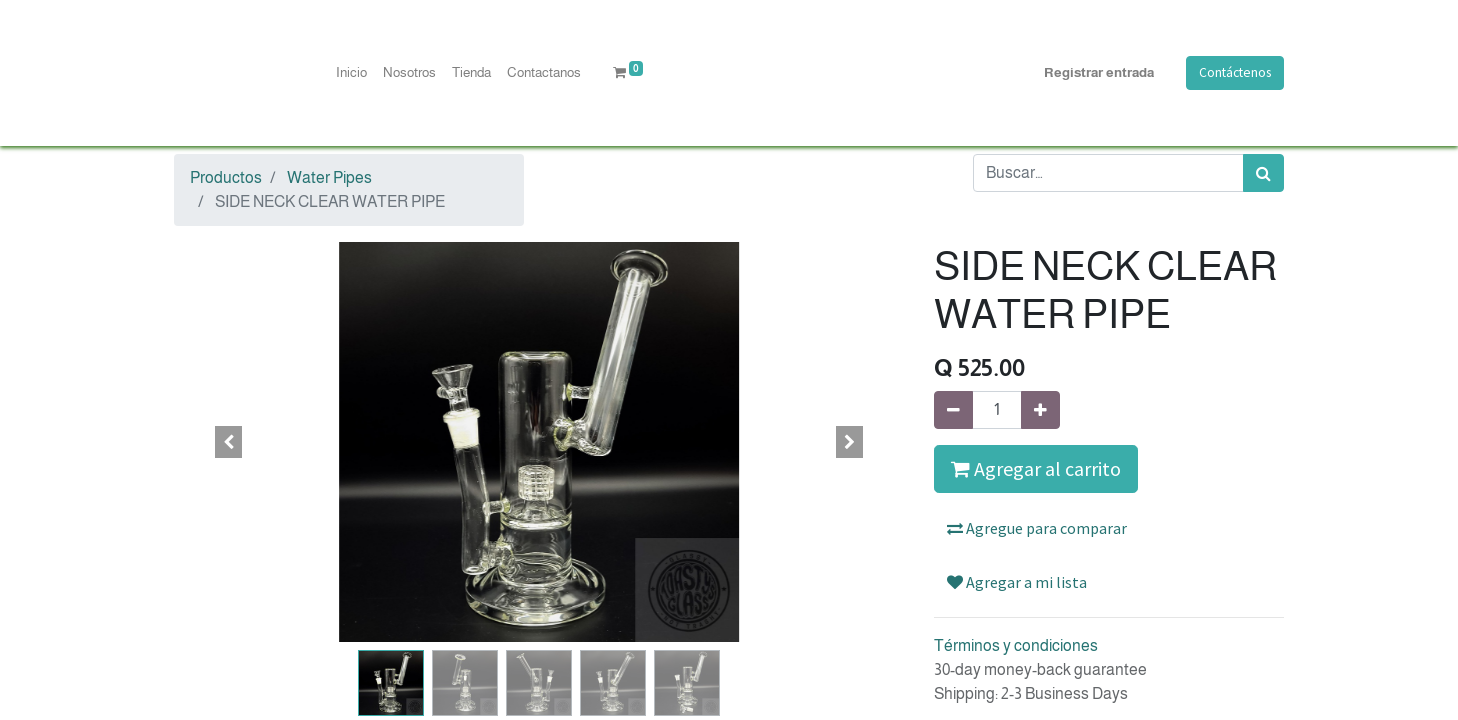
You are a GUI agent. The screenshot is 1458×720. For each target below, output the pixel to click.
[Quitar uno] (953, 410)
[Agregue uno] (1040, 410)
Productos (226, 177)
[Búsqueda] (1263, 173)
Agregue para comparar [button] (1037, 528)
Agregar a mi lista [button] (1017, 582)
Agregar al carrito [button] (1036, 468)
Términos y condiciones (1016, 645)
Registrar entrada (1099, 72)
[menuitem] (351, 73)
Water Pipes (329, 177)
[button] (229, 442)
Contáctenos (1235, 72)
